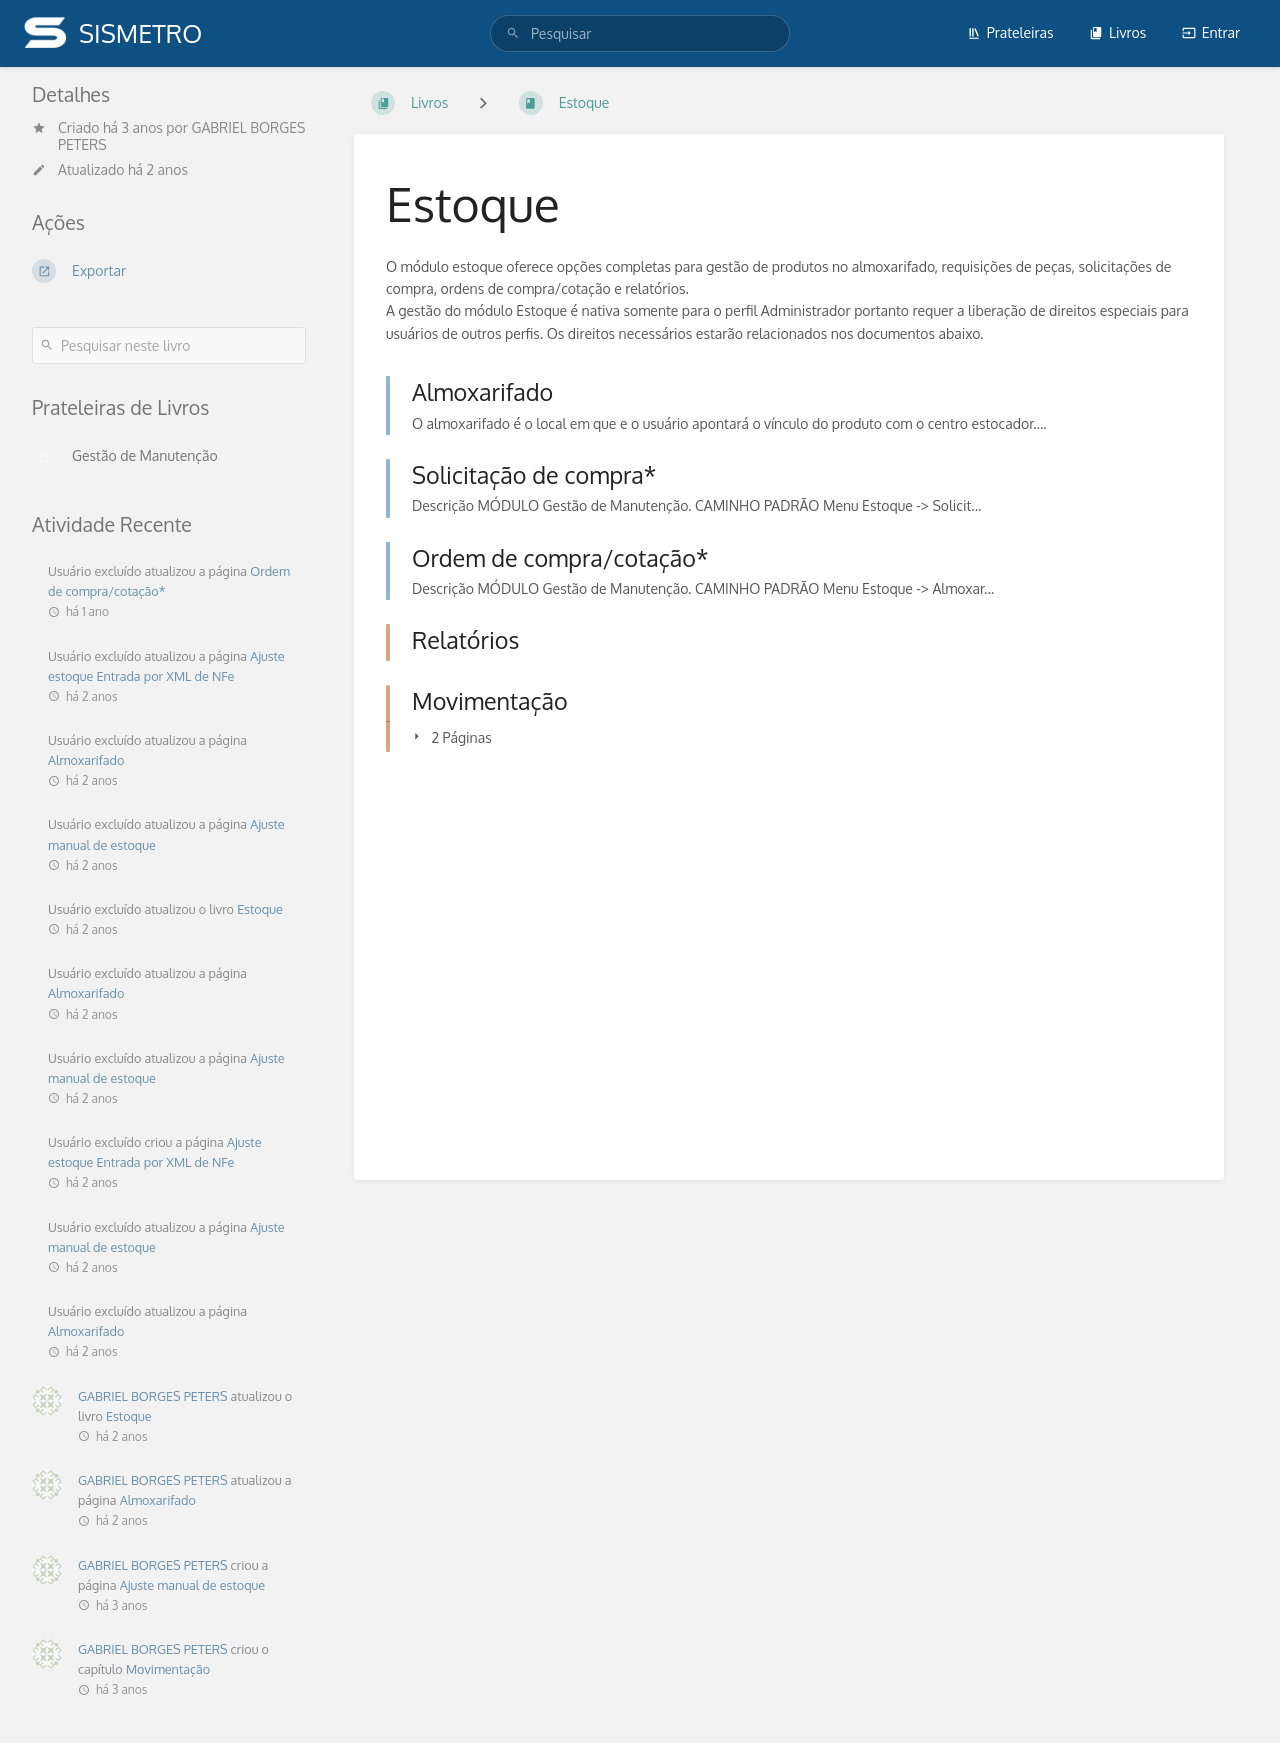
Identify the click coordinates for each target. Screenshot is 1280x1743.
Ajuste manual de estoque (193, 1585)
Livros (1117, 32)
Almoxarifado (86, 760)
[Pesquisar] (516, 33)
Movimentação (168, 1669)
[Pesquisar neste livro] (169, 345)
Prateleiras (1010, 32)
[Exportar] (169, 271)
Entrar (1211, 32)
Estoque (260, 909)
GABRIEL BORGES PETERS (152, 1396)
